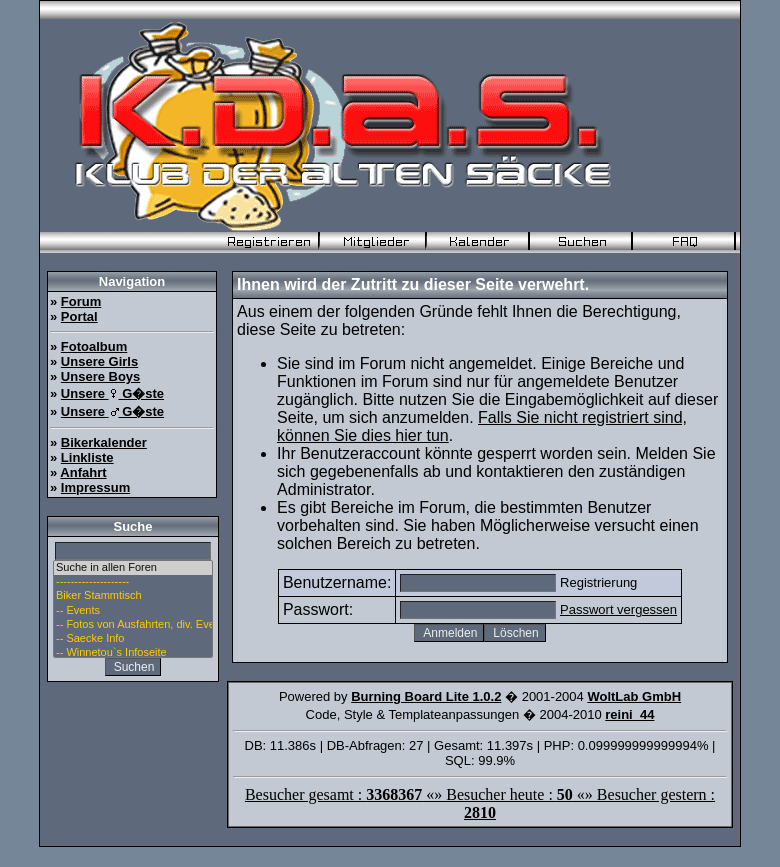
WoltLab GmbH (634, 696)
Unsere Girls (99, 361)
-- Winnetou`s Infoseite (133, 653)
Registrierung (598, 582)
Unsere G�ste (112, 393)
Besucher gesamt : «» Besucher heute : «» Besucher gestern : (480, 803)
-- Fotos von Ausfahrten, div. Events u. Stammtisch (133, 625)
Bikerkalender (104, 442)
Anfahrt (83, 472)
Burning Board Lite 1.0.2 (426, 696)
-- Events (133, 611)
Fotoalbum (94, 346)
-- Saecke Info (133, 639)
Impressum (95, 487)
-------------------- (133, 582)
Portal (79, 316)
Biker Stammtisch (133, 596)
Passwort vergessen (618, 609)
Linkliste (87, 457)
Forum (81, 301)
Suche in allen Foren (133, 568)
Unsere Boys (100, 376)
